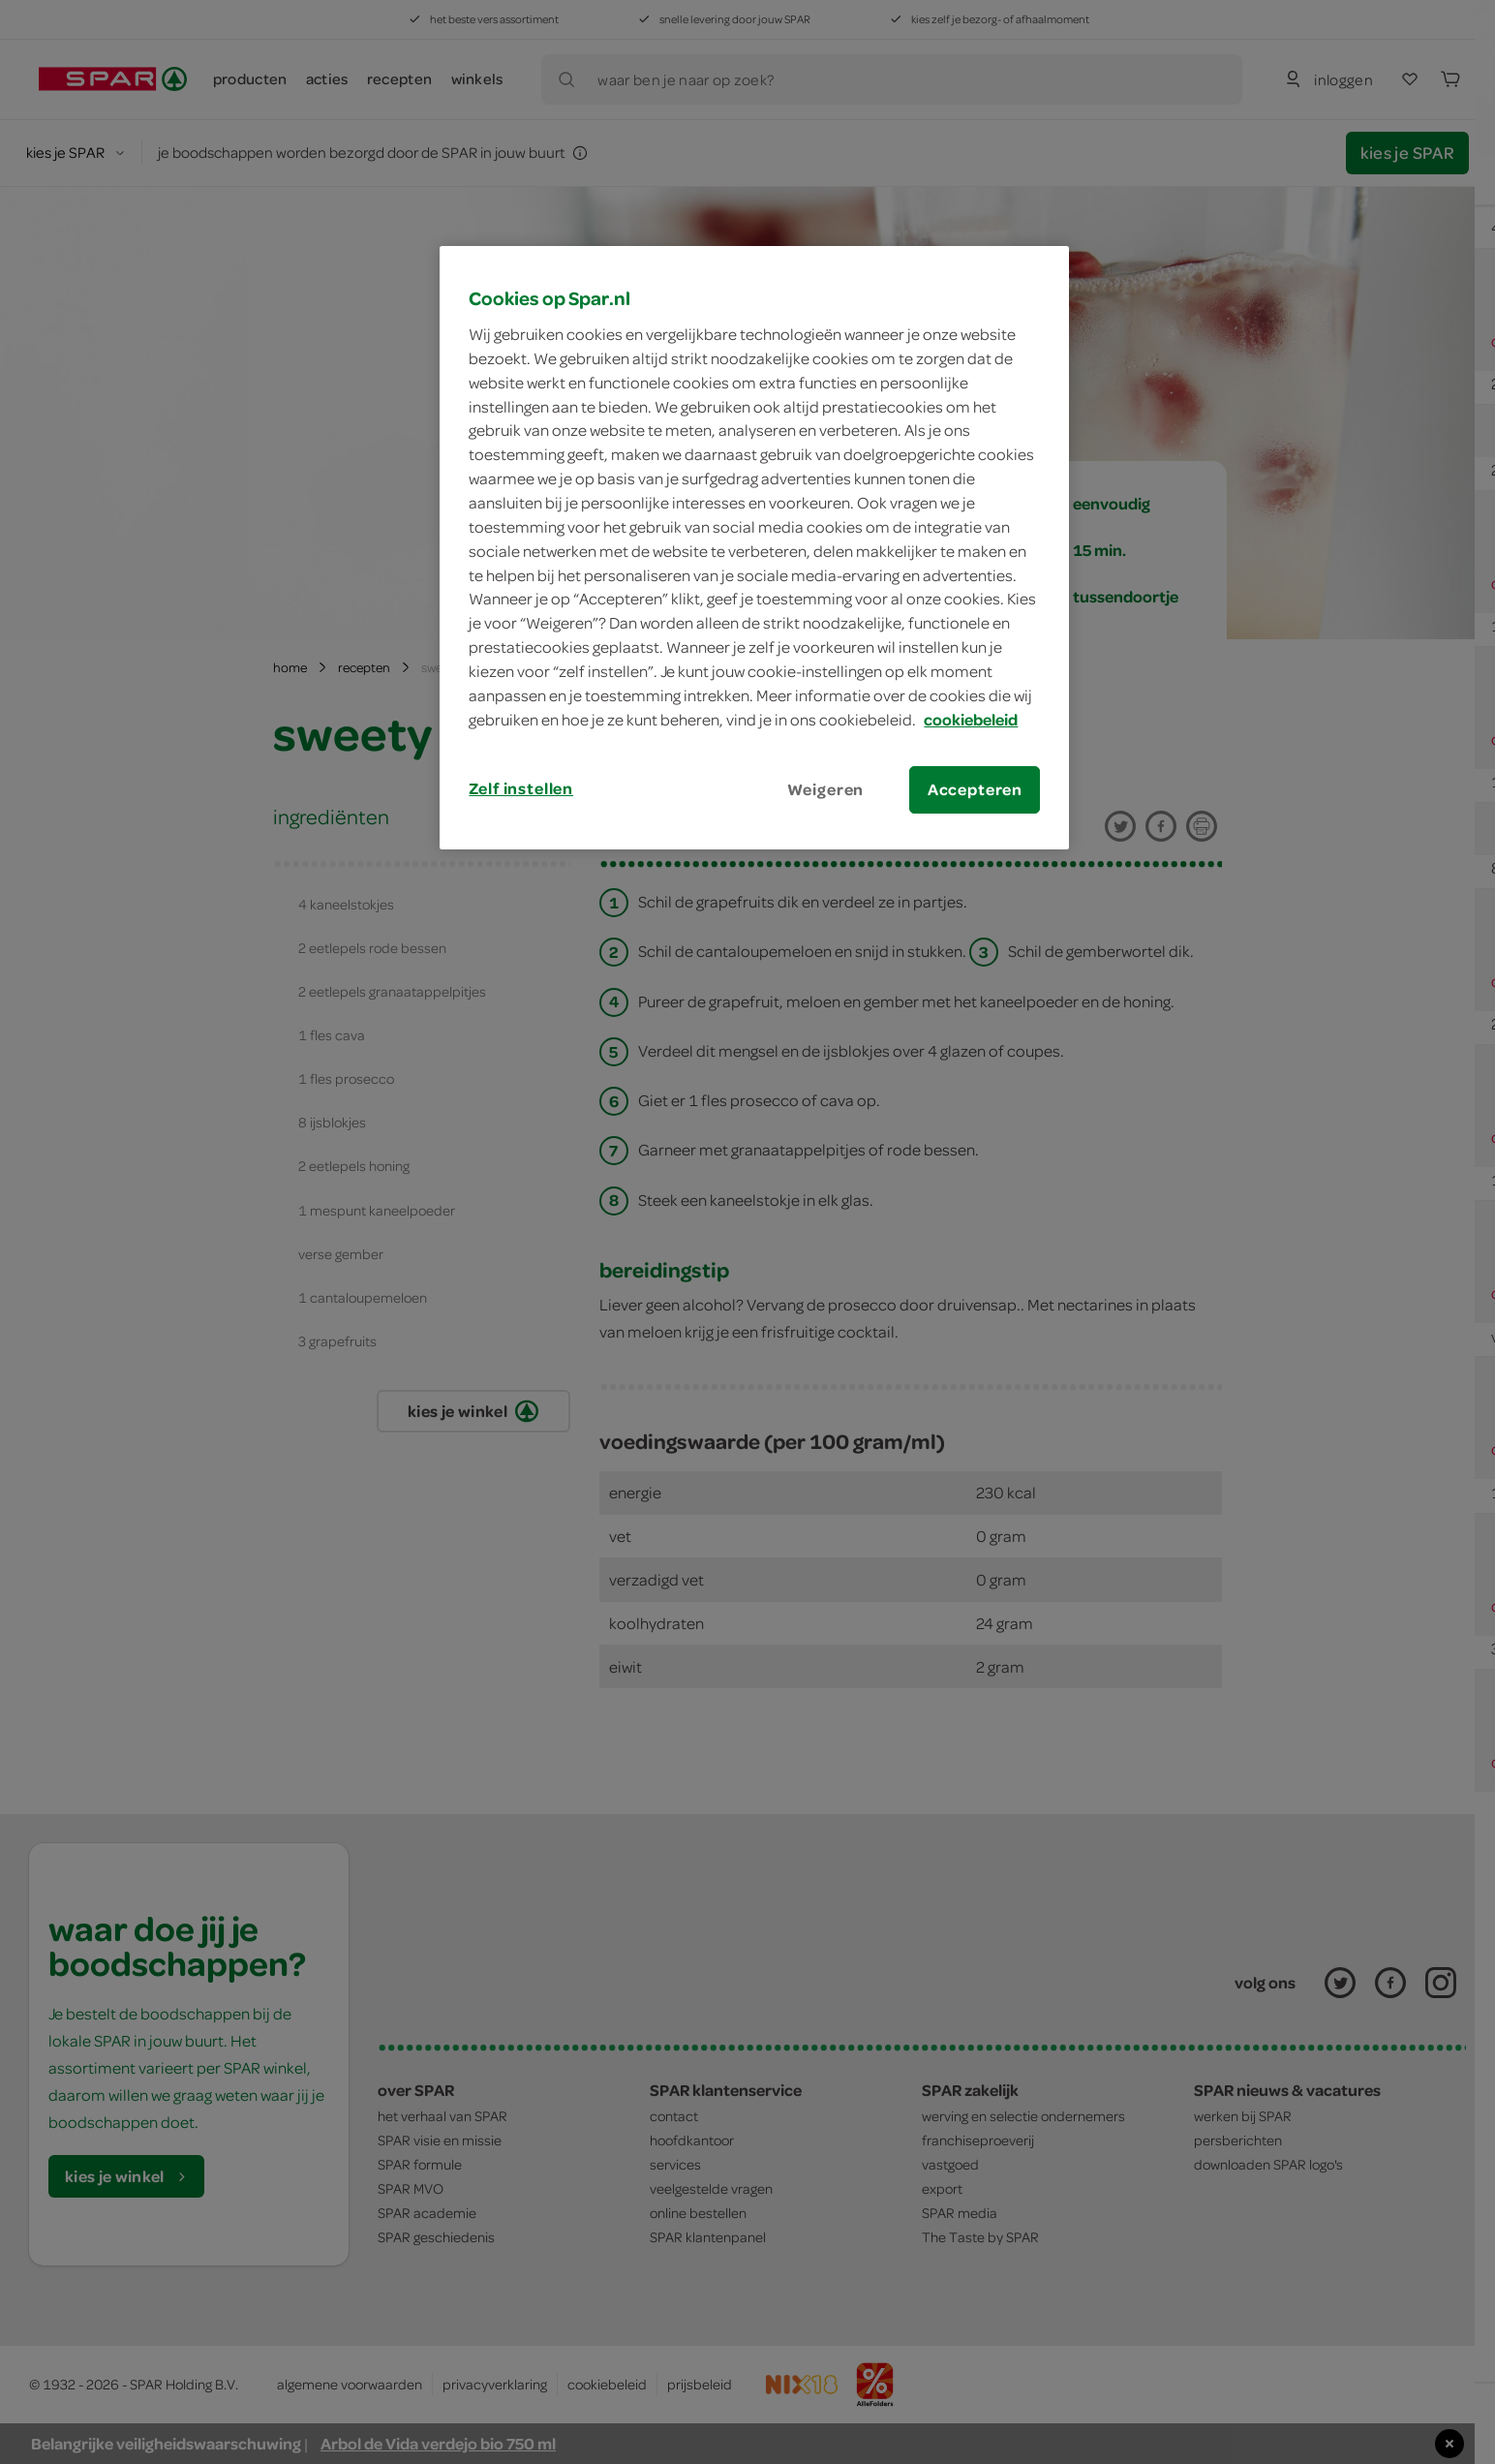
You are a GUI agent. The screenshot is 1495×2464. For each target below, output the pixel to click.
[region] (754, 547)
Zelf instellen (521, 788)
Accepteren (975, 789)
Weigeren (826, 789)
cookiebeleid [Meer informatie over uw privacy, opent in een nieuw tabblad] (971, 719)
